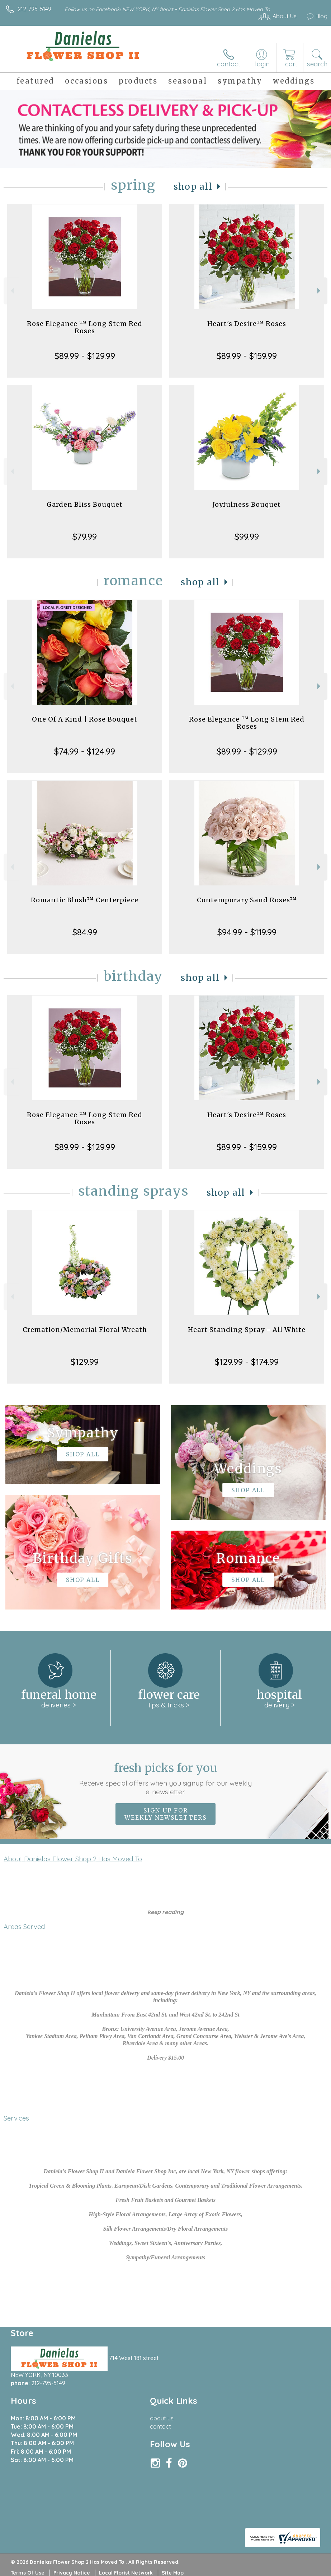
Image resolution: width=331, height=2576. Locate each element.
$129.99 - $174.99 (247, 1361)
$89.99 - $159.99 (247, 355)
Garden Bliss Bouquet (85, 504)
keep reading (165, 1911)
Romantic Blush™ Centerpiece (84, 900)
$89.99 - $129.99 (85, 355)
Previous (11, 290)
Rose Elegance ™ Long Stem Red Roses (84, 327)
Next (319, 290)
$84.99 (84, 932)
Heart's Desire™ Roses (246, 324)
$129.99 (85, 1361)
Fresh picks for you (165, 1778)
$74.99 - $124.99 (84, 751)
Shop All (193, 186)
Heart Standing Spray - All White (247, 1329)
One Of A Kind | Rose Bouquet (84, 719)
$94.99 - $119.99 (246, 932)
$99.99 (247, 536)
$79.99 (84, 536)
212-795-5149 (34, 9)
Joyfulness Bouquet (247, 504)
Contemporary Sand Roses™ (247, 900)
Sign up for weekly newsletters (165, 1814)
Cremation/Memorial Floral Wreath (85, 1329)
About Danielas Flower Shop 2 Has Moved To (73, 1858)
